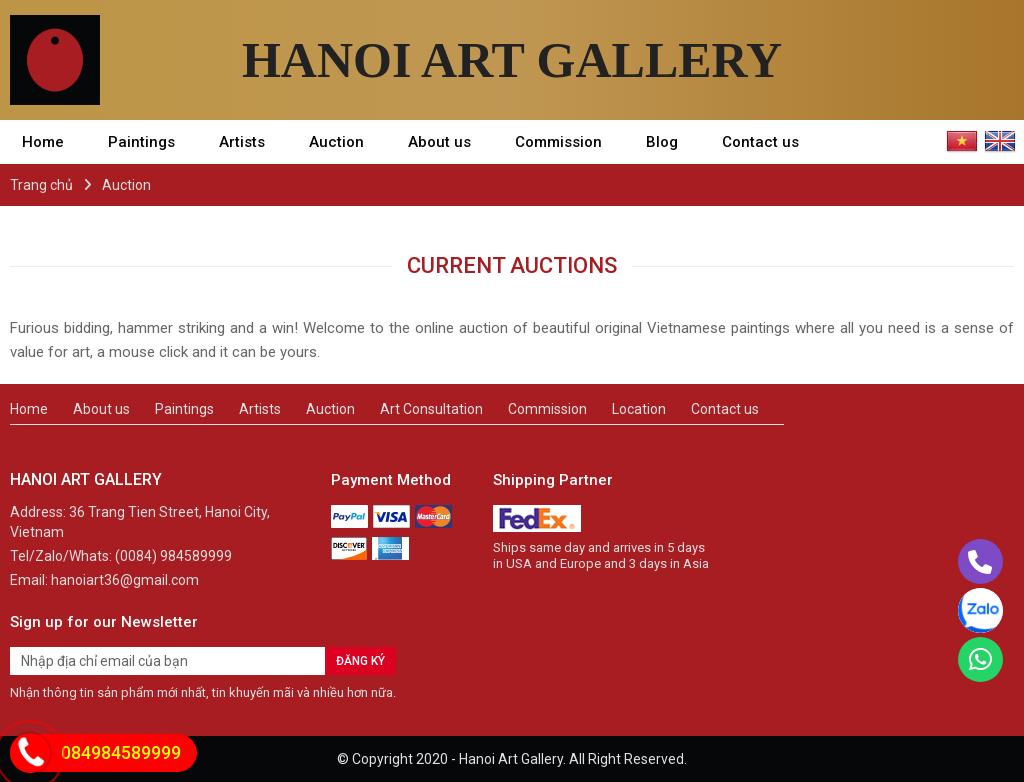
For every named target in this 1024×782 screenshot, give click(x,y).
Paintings (141, 142)
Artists (242, 142)
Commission (558, 142)
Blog (662, 142)
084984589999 (121, 752)
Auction (336, 142)
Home (43, 142)
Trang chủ (41, 185)
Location (639, 409)
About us (439, 142)
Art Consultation (431, 409)
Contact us (760, 142)
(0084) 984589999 (173, 556)
